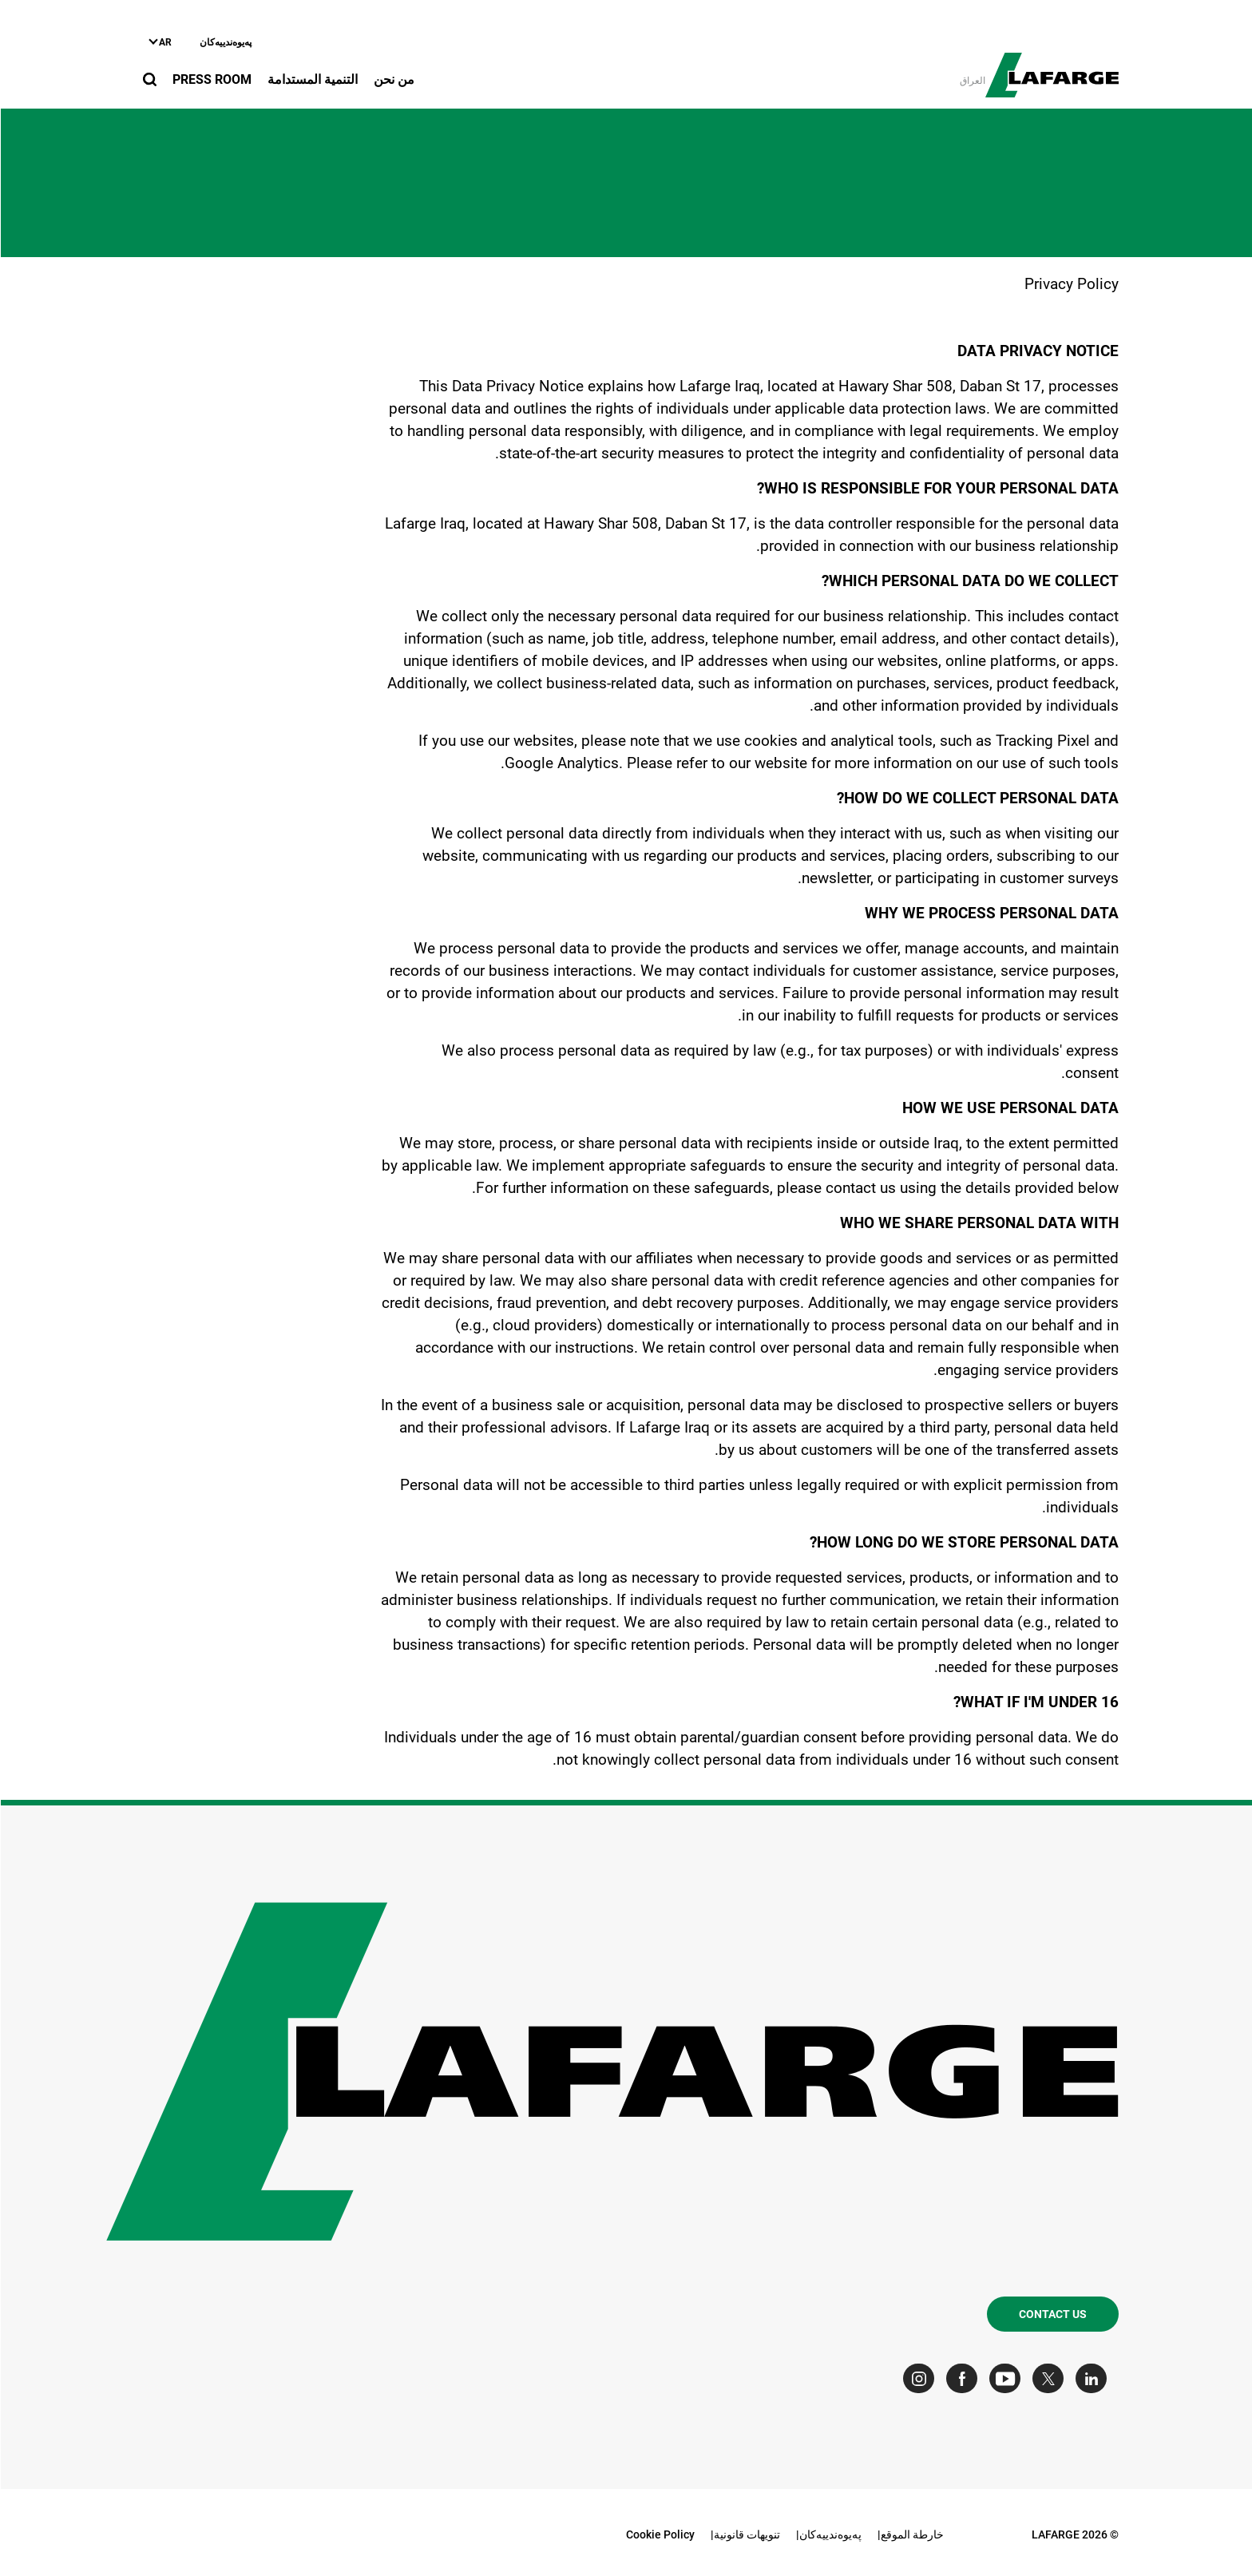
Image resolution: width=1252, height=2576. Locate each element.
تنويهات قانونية (746, 2534)
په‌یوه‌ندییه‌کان (225, 42)
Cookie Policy (659, 2534)
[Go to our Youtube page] (1008, 2378)
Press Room (211, 79)
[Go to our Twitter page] (1051, 2378)
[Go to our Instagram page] (921, 2378)
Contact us (1052, 2314)
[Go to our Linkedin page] (1094, 2378)
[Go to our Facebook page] (965, 2378)
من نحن (393, 79)
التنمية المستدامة (312, 79)
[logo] (1051, 66)
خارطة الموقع (911, 2534)
